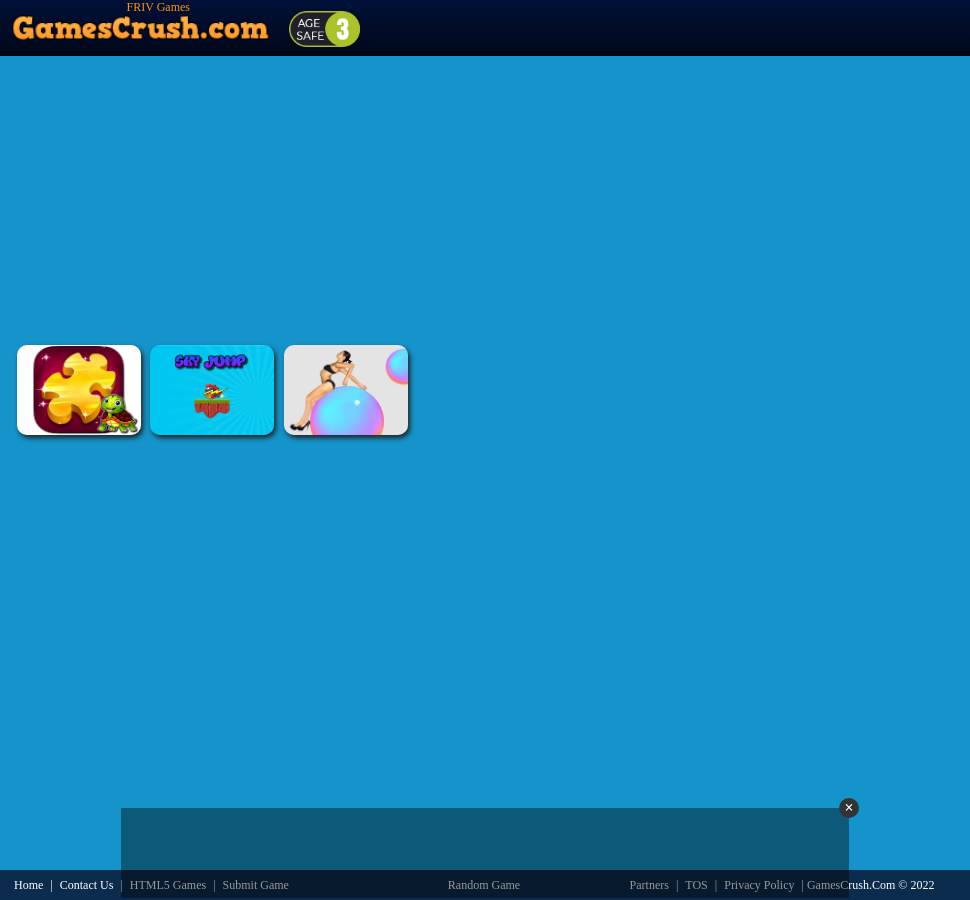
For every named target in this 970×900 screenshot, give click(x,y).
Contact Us (87, 885)
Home (28, 885)
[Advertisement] (485, 200)
